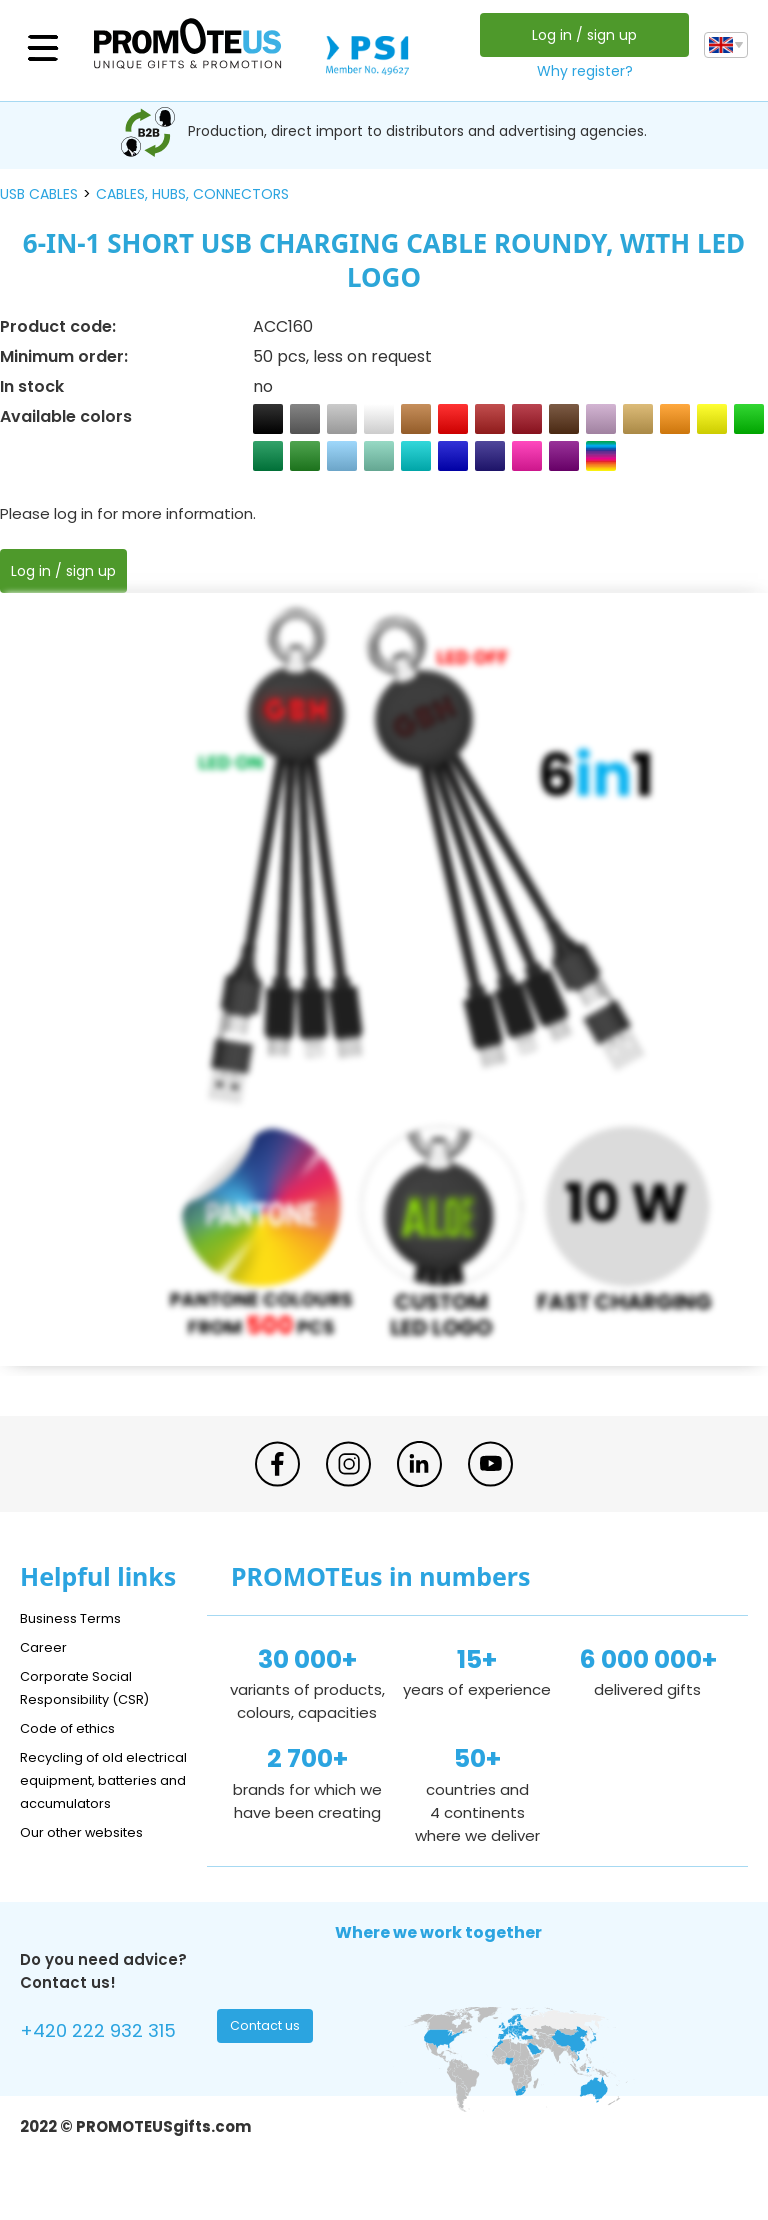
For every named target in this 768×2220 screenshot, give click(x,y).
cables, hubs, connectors (192, 194)
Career (46, 1646)
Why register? (580, 71)
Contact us (267, 2054)
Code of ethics (76, 1727)
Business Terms (77, 1617)
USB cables (39, 194)
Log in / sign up (579, 35)
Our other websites (91, 1854)
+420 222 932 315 (109, 2056)
